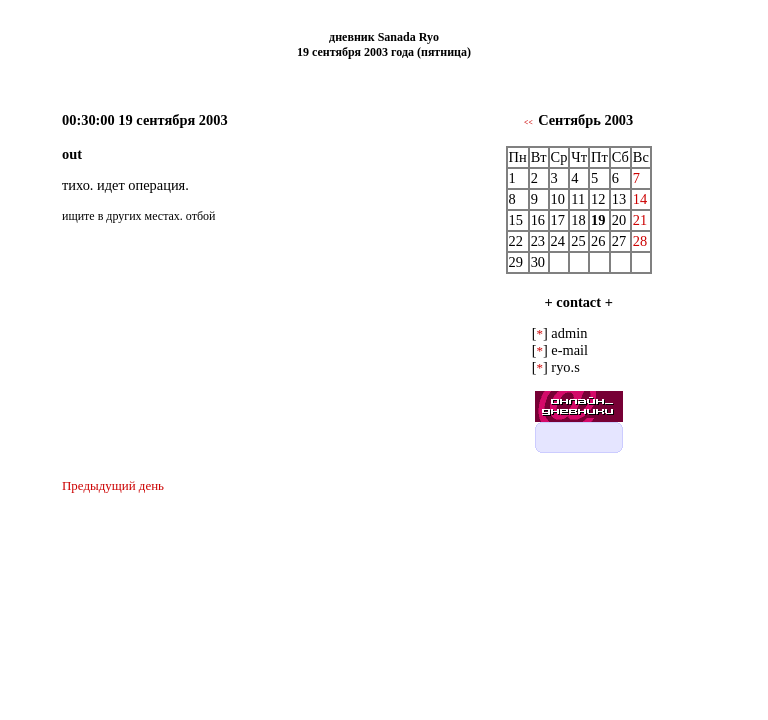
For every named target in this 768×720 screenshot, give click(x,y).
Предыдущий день (113, 485)
